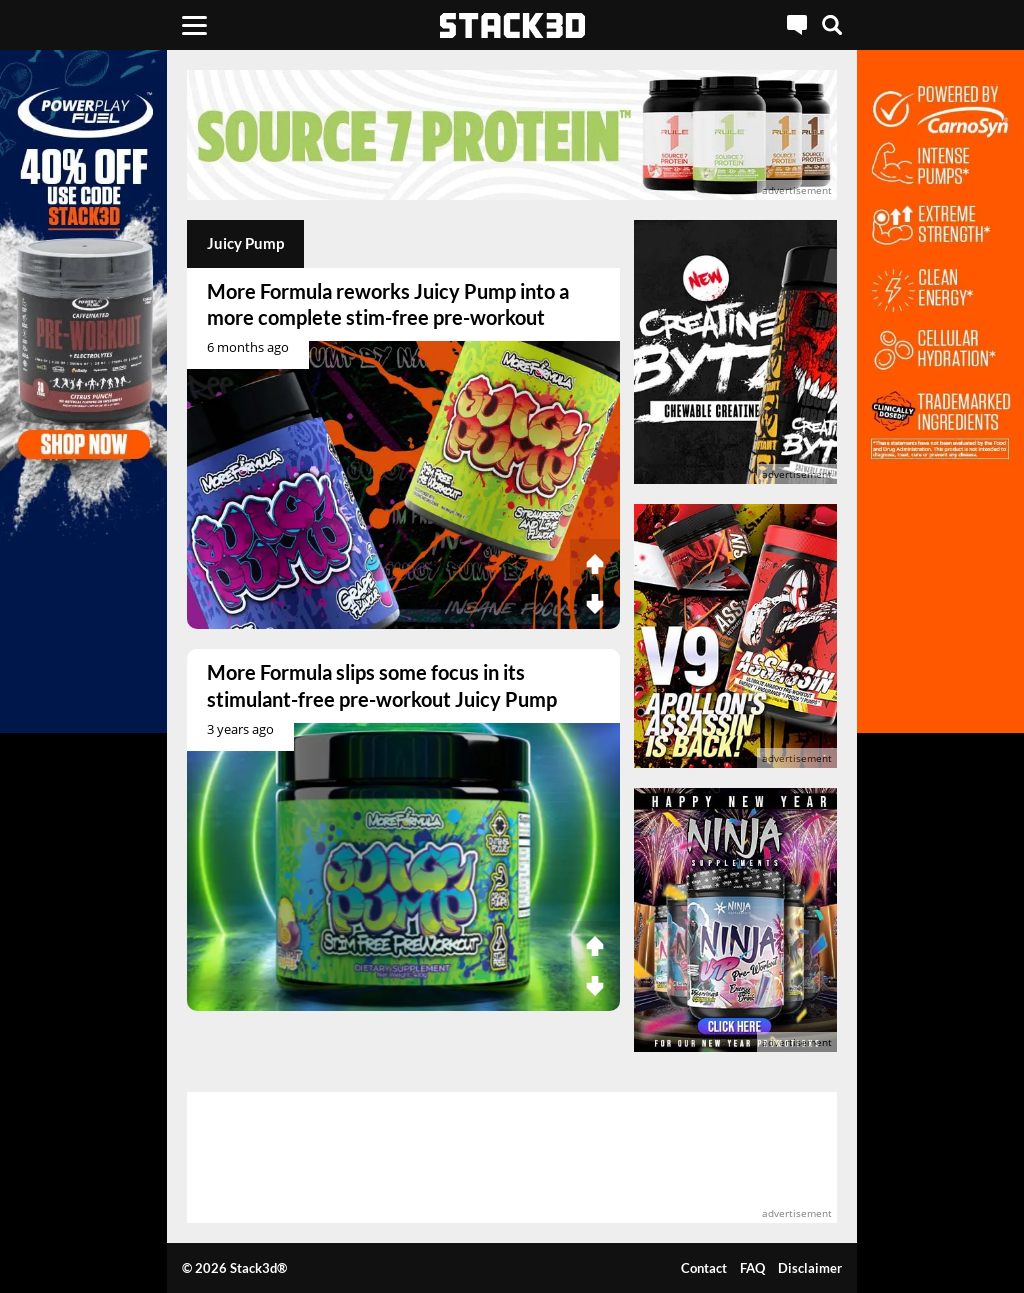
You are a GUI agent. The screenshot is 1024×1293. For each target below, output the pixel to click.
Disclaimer (810, 1268)
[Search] (832, 25)
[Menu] (194, 25)
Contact (704, 1268)
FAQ (752, 1268)
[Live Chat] (797, 25)
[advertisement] (512, 135)
